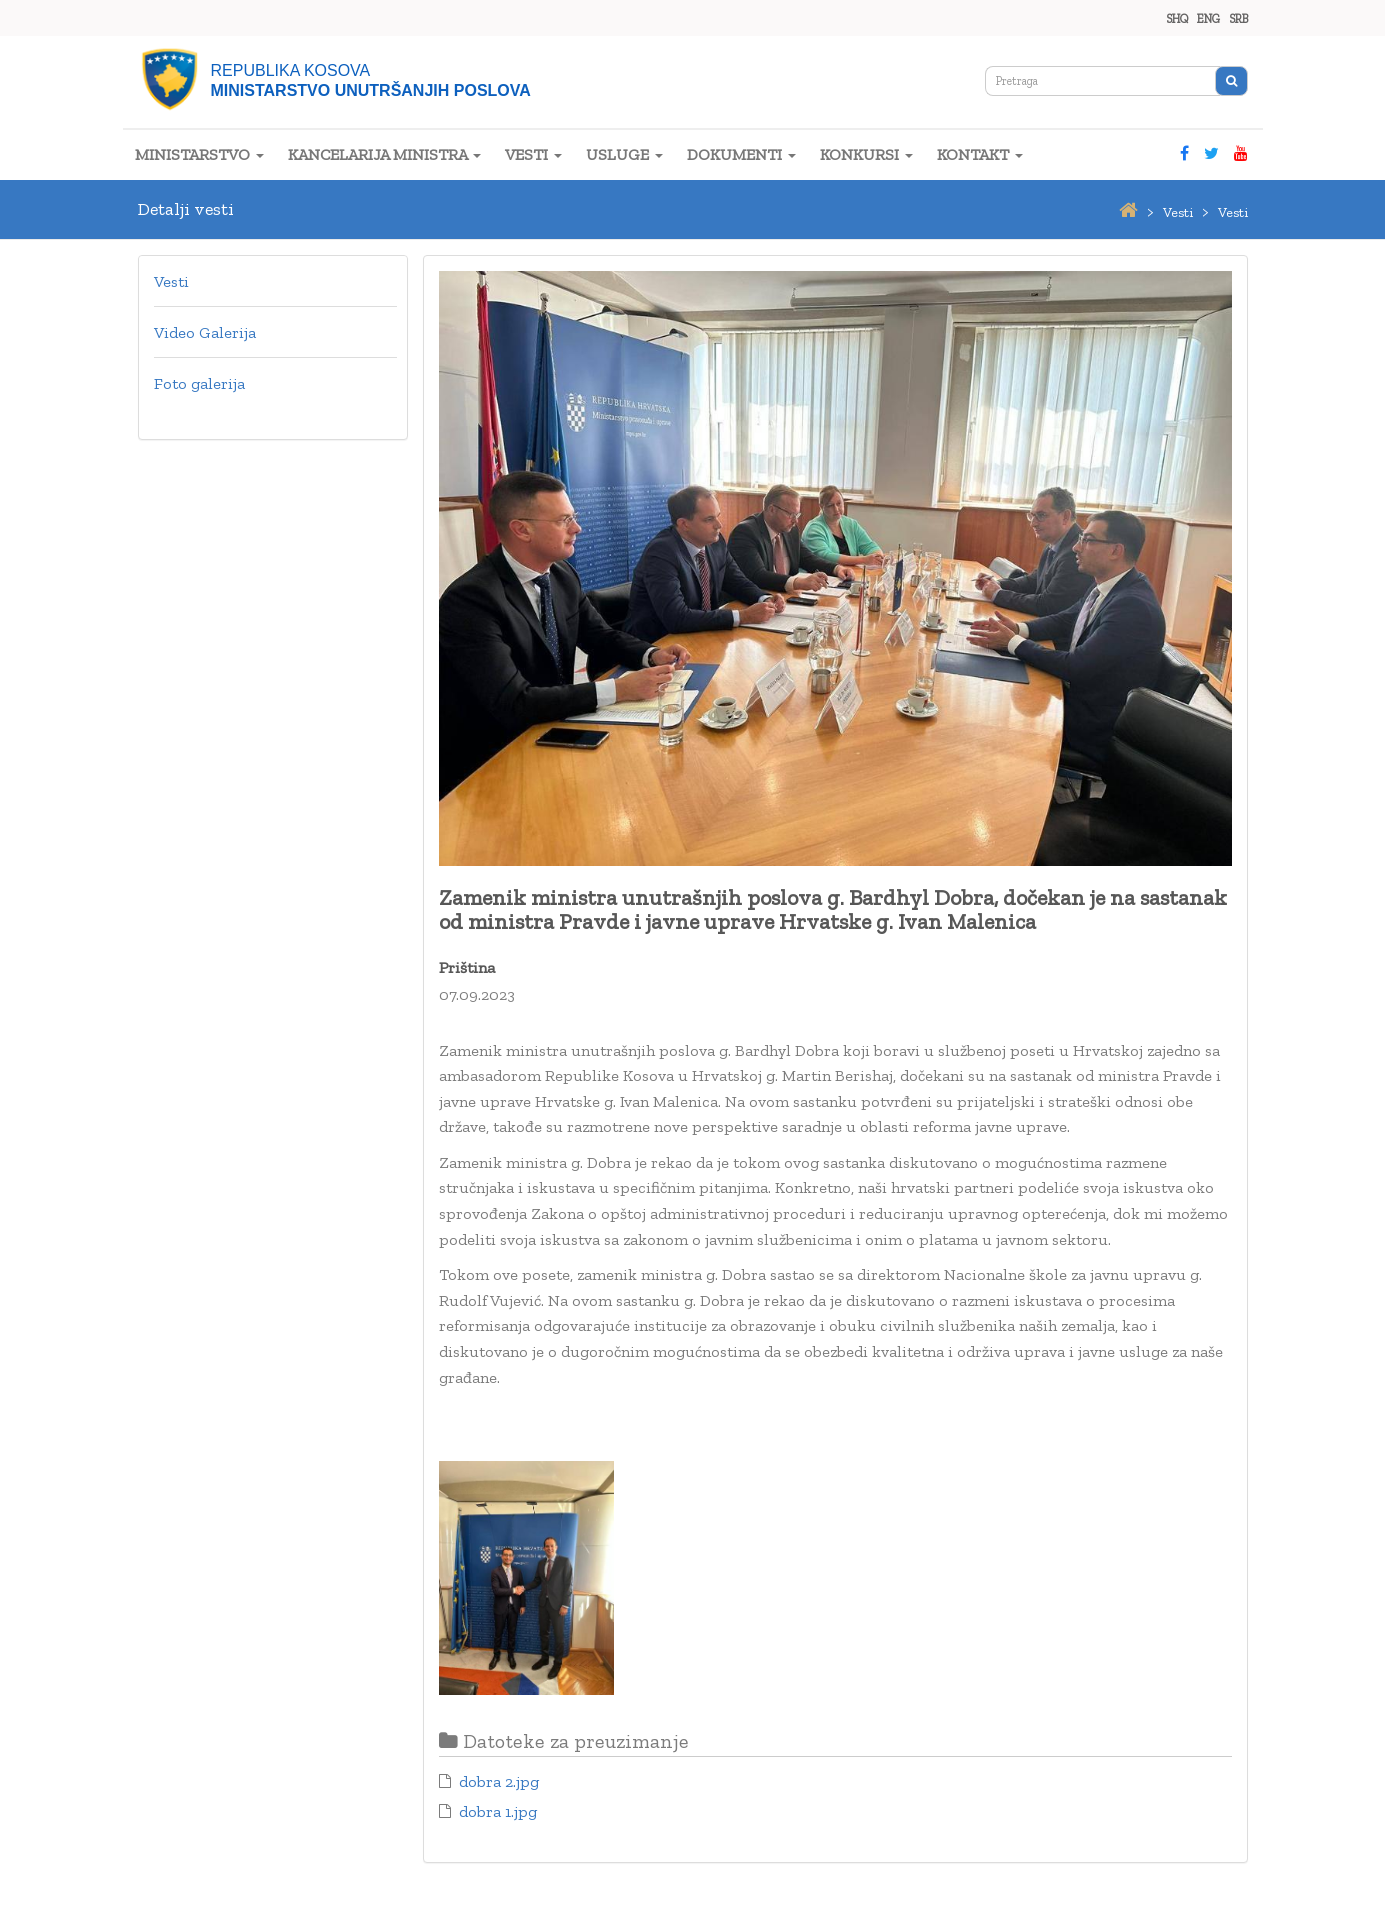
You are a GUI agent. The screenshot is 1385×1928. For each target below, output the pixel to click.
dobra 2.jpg (499, 1781)
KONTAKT (980, 154)
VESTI (533, 154)
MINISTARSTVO (199, 154)
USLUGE (624, 154)
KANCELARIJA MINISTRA (384, 154)
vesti (1178, 212)
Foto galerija (199, 383)
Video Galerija (205, 332)
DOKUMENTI (741, 154)
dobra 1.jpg (498, 1811)
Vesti (171, 281)
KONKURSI (866, 154)
